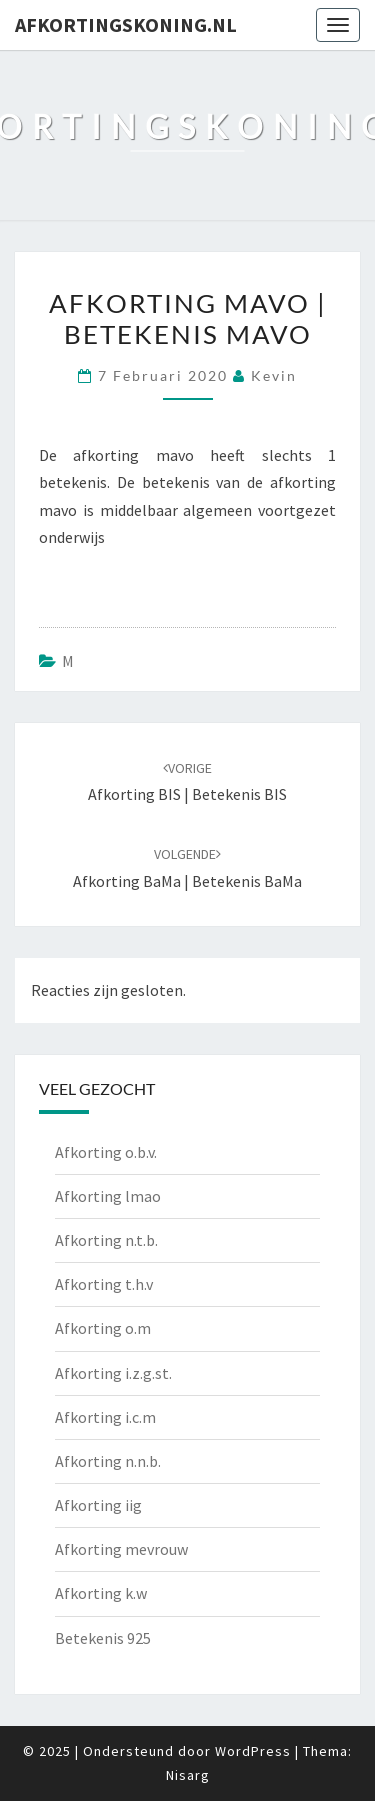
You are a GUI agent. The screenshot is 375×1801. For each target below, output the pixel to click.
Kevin (274, 375)
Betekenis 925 (103, 1638)
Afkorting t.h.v (104, 1284)
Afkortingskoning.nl (126, 24)
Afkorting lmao (108, 1196)
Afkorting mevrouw (121, 1549)
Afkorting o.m (103, 1328)
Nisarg (188, 1775)
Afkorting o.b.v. (106, 1152)
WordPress (253, 1751)
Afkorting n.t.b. (106, 1240)
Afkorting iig (98, 1505)
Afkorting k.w (101, 1593)
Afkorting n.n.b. (108, 1461)
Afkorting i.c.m (105, 1417)
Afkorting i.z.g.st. (113, 1373)
